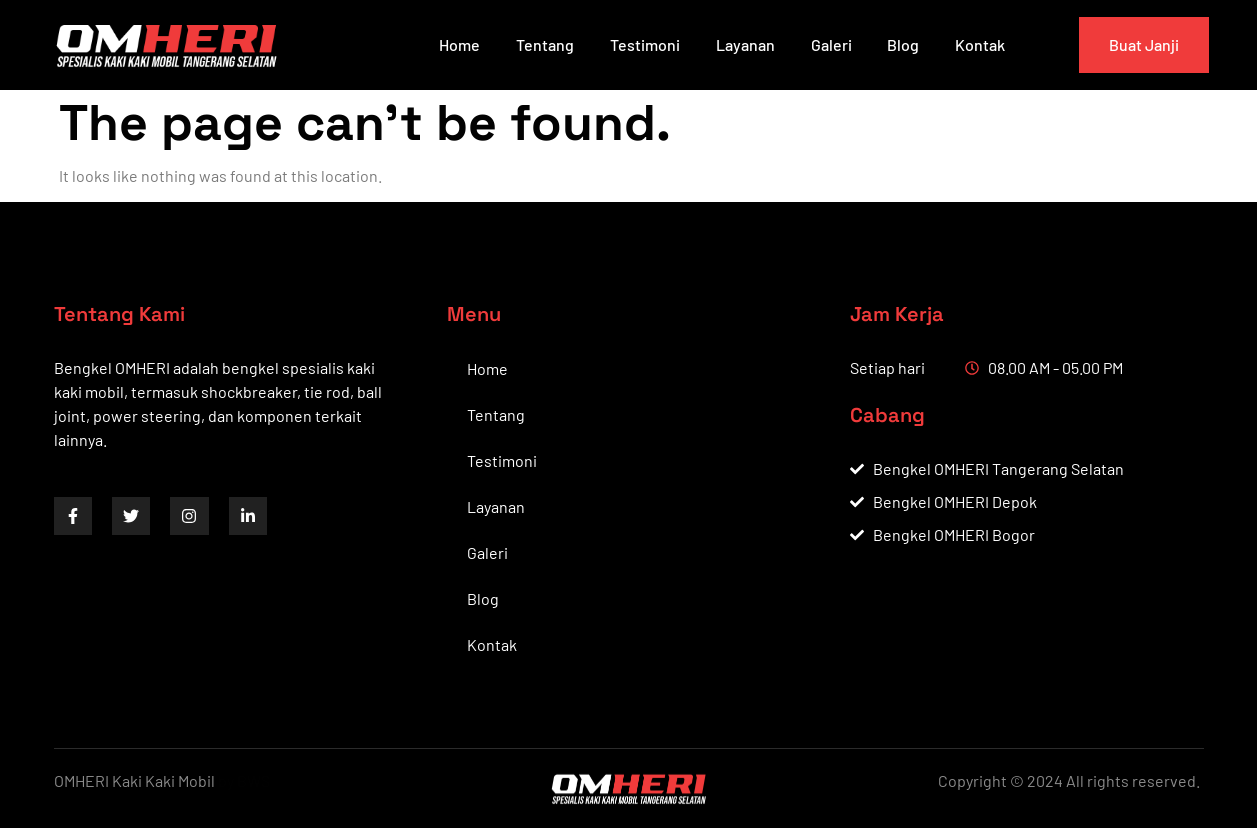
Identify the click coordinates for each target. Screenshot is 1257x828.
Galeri (830, 44)
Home (458, 44)
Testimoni (644, 44)
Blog (903, 44)
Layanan (744, 44)
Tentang (544, 44)
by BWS (244, 780)
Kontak (980, 44)
